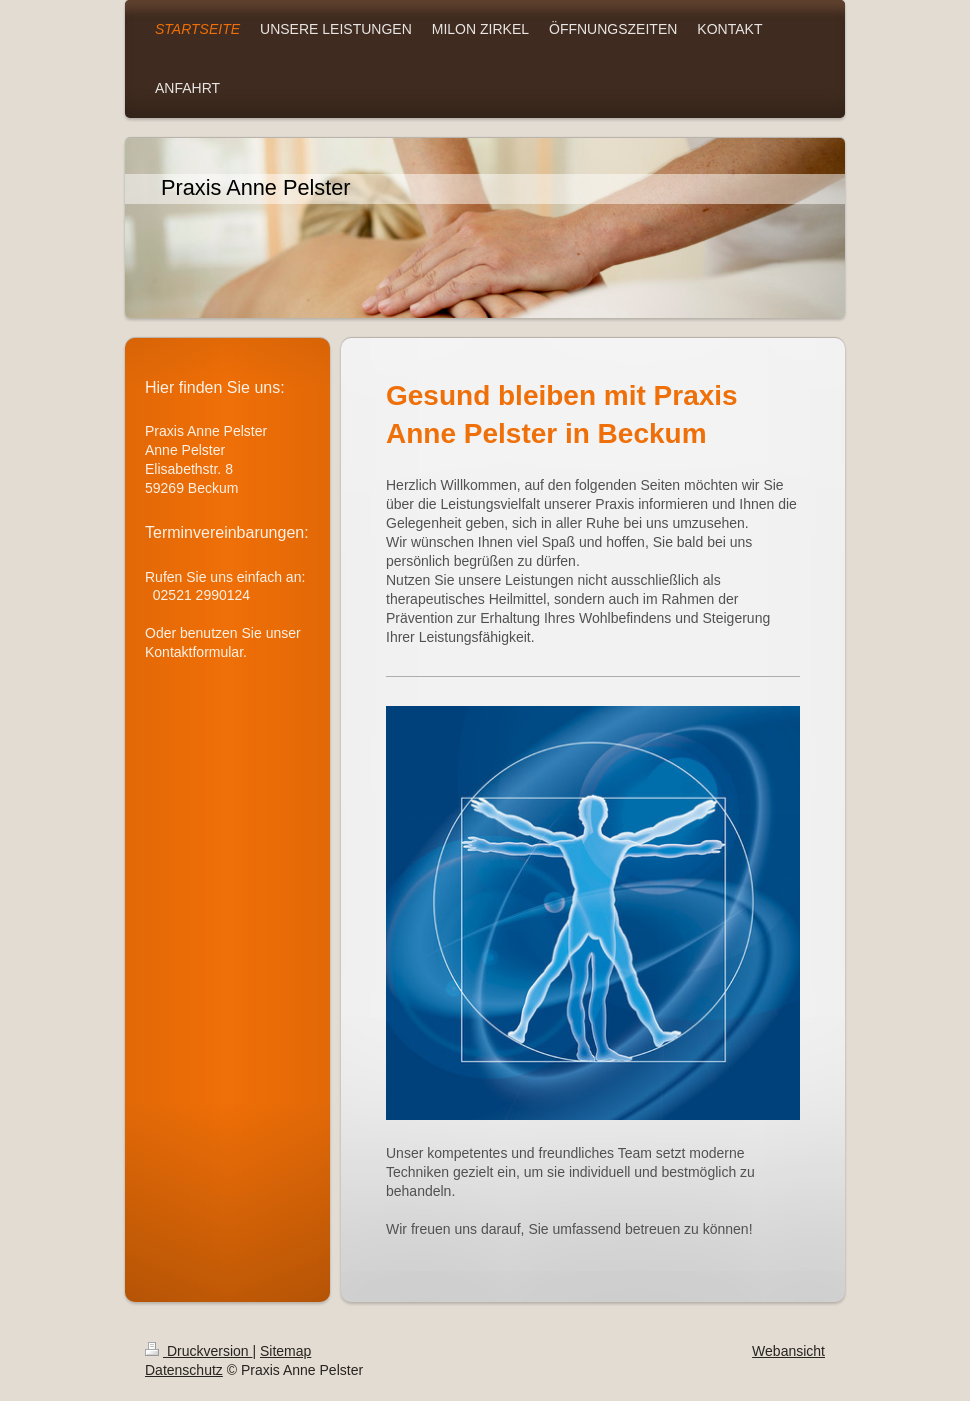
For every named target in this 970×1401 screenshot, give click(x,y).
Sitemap (285, 1351)
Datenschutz (184, 1370)
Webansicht (788, 1351)
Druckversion (198, 1351)
